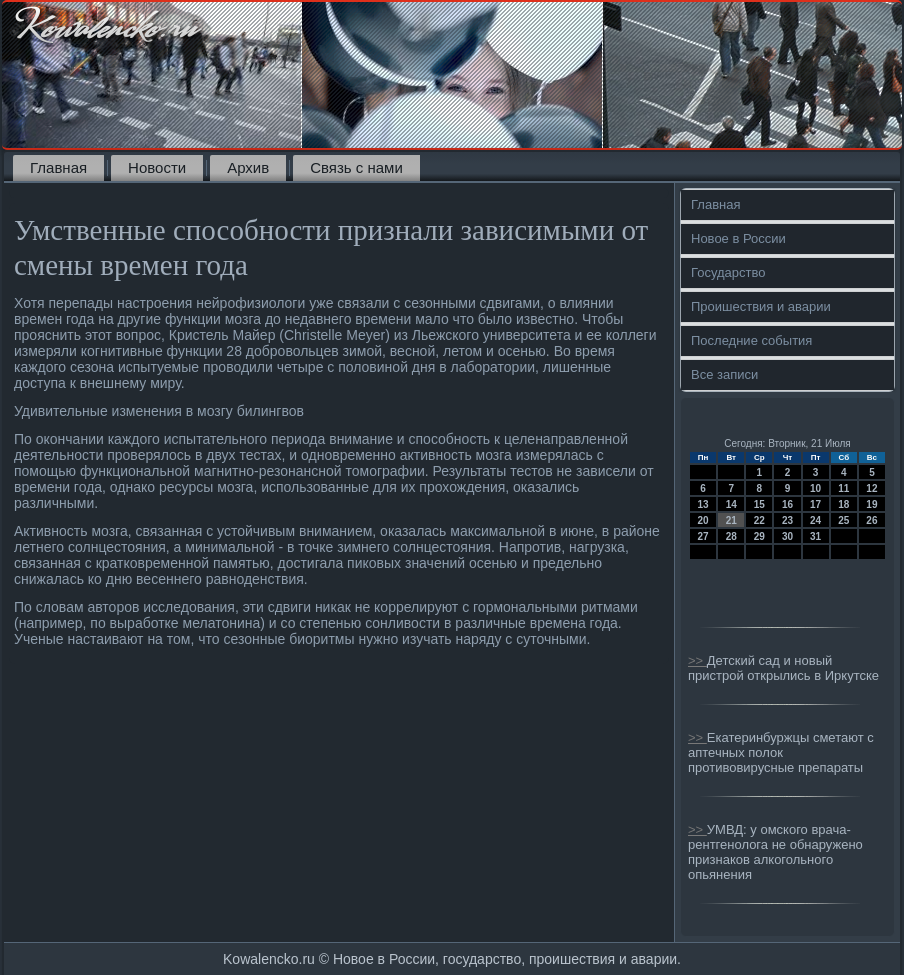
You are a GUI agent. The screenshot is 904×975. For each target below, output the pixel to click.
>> (697, 660)
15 (759, 504)
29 (759, 536)
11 (843, 488)
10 (815, 488)
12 (871, 488)
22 (759, 520)
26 (871, 520)
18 (843, 504)
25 (843, 520)
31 (815, 536)
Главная (58, 167)
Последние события (751, 340)
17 (815, 504)
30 (787, 536)
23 (787, 520)
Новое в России (738, 238)
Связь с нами (356, 167)
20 (703, 520)
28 (731, 536)
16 (787, 504)
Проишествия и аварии (761, 306)
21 (731, 520)
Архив (248, 167)
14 (731, 504)
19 (871, 504)
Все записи (724, 374)
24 (815, 520)
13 (703, 504)
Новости (157, 167)
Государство (728, 272)
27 (703, 536)
